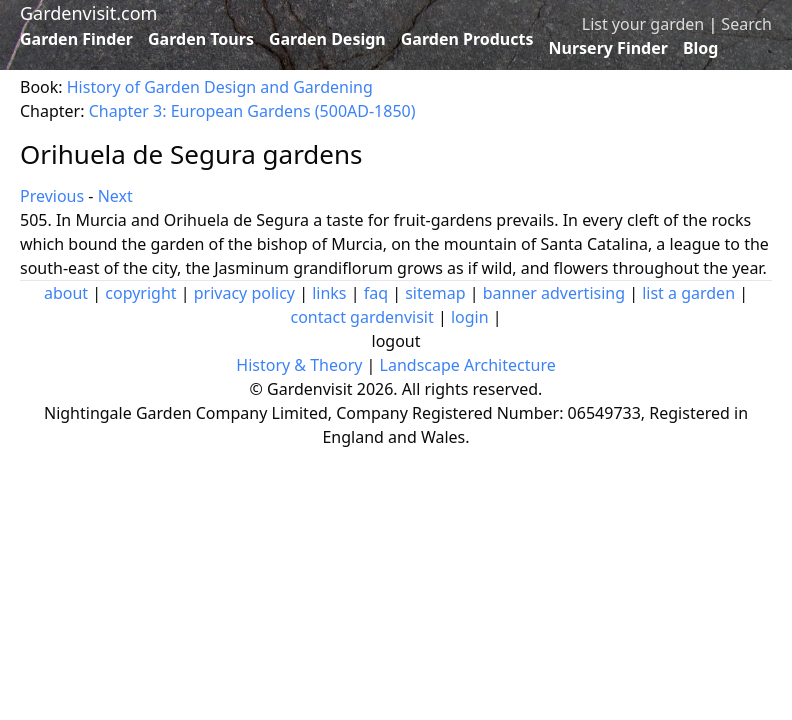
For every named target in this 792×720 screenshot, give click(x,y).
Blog (701, 48)
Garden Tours (201, 39)
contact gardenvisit (361, 317)
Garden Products (467, 39)
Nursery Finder (608, 48)
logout (396, 341)
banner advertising (554, 293)
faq (376, 293)
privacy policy (244, 293)
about (66, 293)
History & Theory (299, 365)
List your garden (643, 24)
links (329, 293)
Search (746, 24)
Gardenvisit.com (88, 13)
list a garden (688, 293)
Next (115, 196)
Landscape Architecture (468, 365)
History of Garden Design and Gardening (220, 87)
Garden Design (327, 39)
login (470, 317)
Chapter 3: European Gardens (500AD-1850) (252, 111)
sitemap (435, 293)
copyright (140, 293)
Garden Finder (76, 39)
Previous (52, 196)
